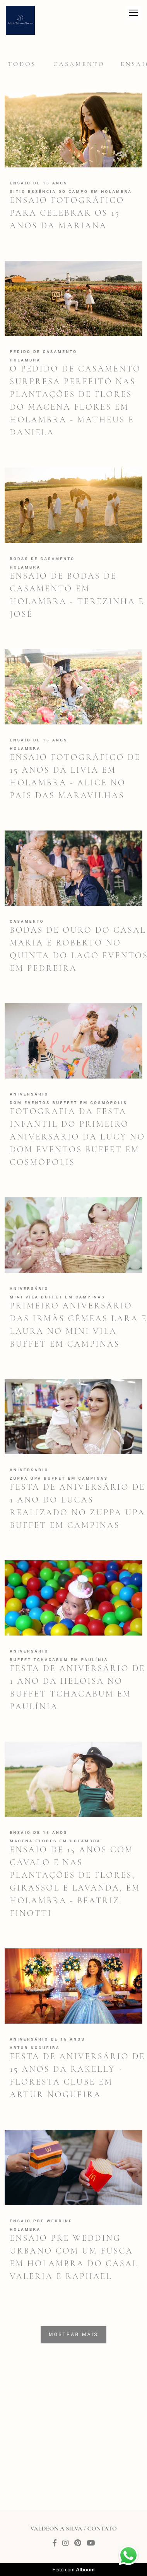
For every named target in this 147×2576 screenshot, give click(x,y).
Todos (22, 64)
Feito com (73, 2570)
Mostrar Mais (73, 2334)
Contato (102, 2528)
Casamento (79, 64)
